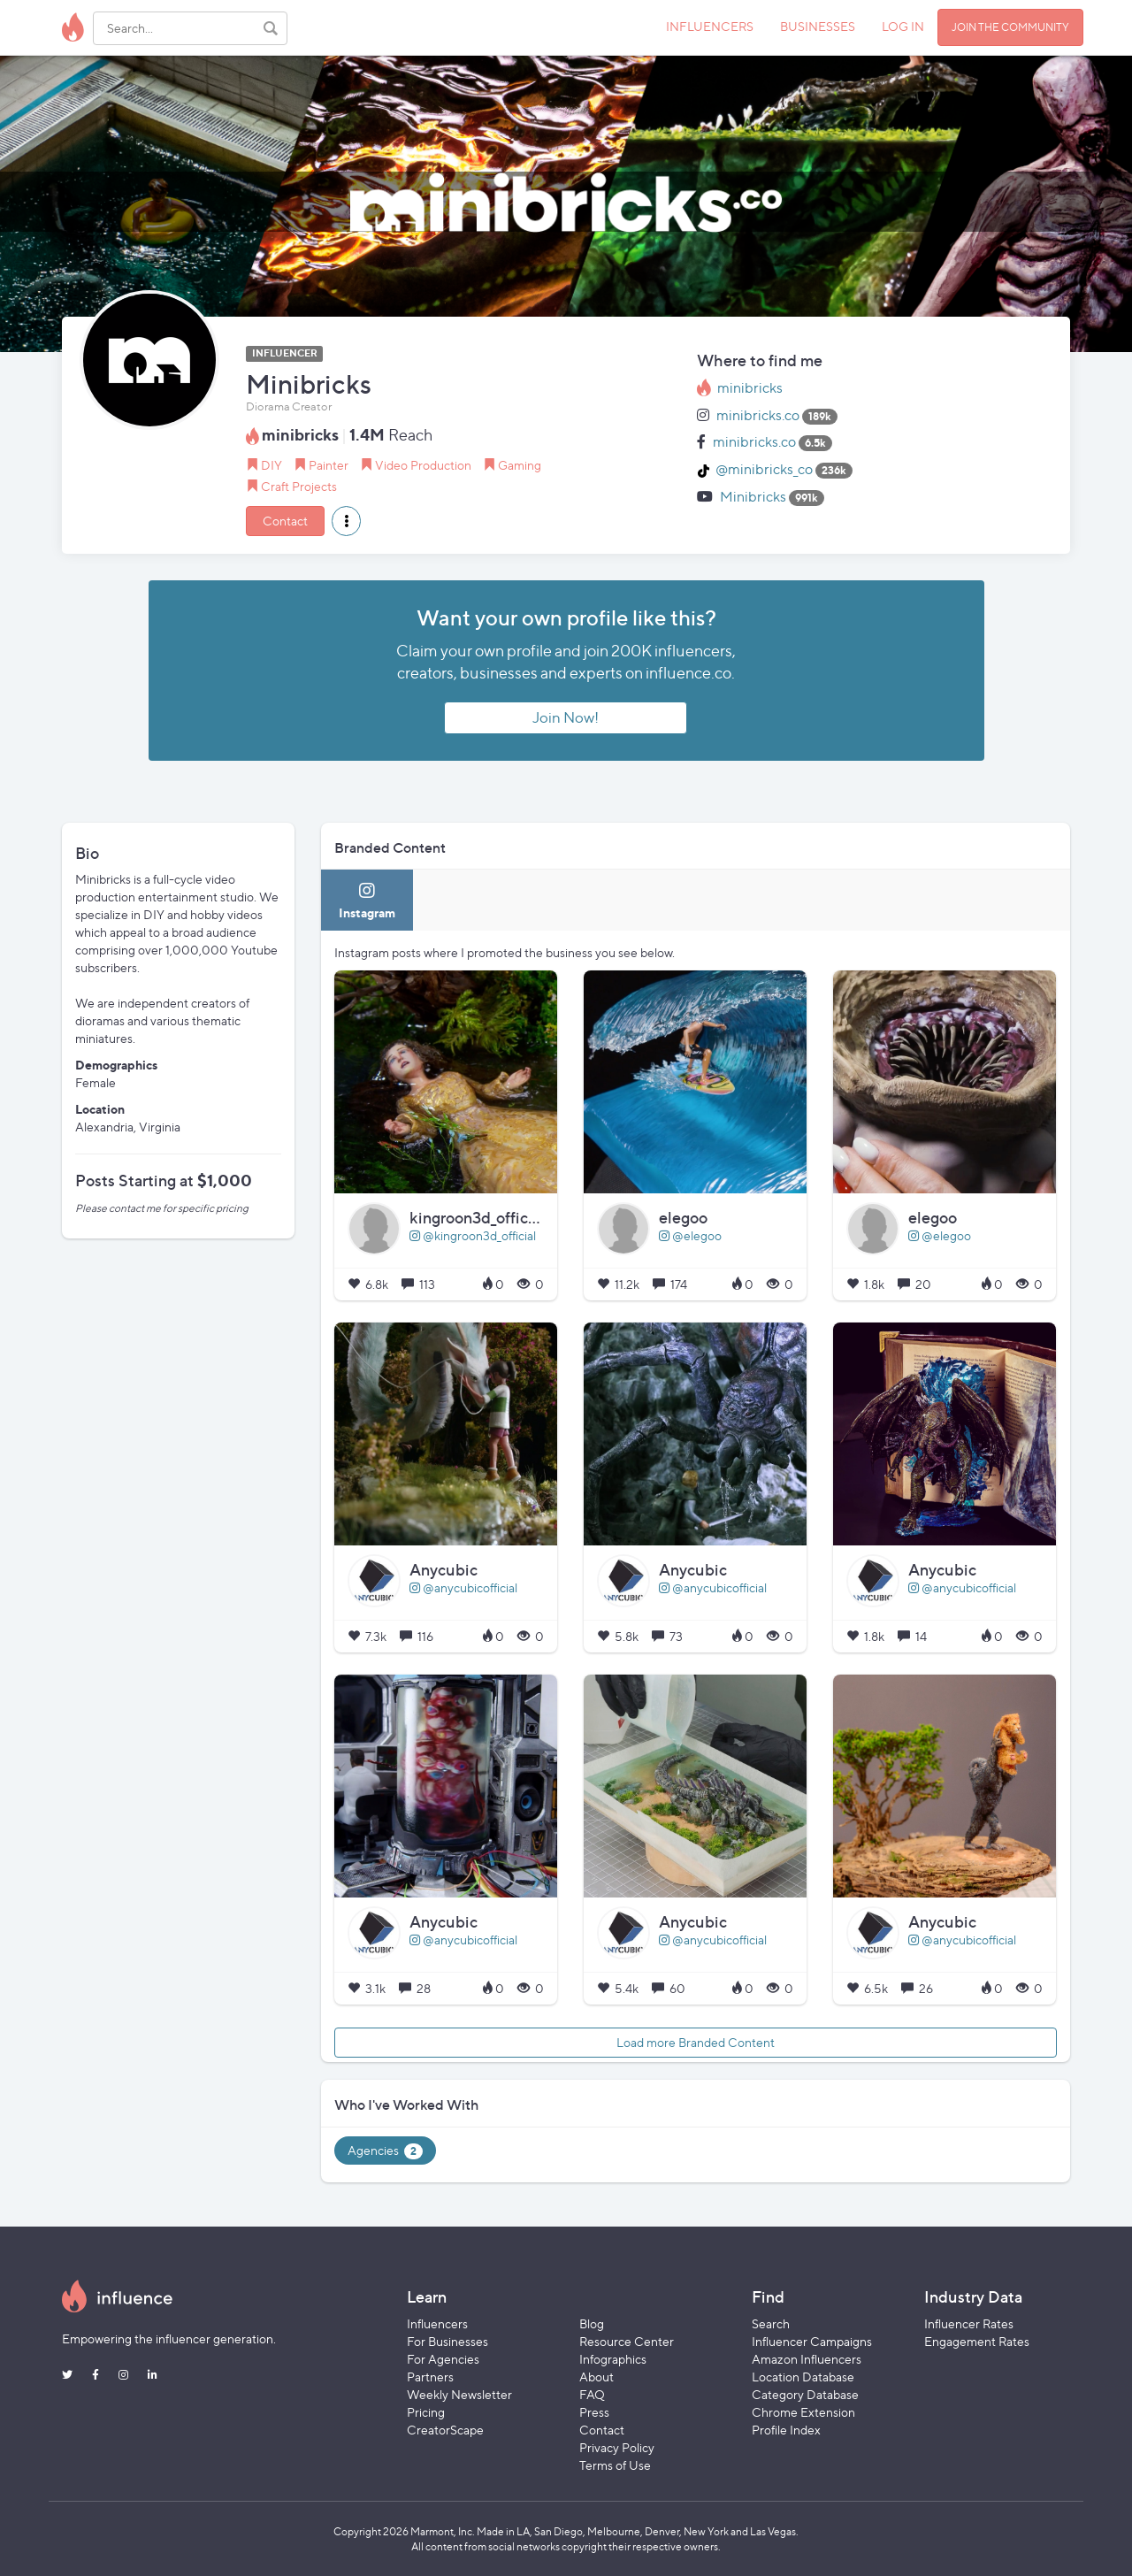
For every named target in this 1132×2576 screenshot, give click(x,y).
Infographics (612, 2358)
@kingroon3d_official (472, 1235)
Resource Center (626, 2341)
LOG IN (903, 26)
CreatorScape (445, 2429)
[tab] (367, 900)
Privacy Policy (616, 2447)
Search (771, 2323)
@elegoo (690, 1235)
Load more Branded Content (695, 2042)
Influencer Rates (968, 2323)
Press (594, 2411)
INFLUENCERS (709, 26)
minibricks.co (757, 415)
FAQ (592, 2394)
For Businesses (447, 2341)
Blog (591, 2323)
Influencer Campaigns (812, 2341)
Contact (285, 520)
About (596, 2376)
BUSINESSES (817, 26)
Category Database (805, 2394)
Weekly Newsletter (459, 2394)
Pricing (426, 2411)
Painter (328, 464)
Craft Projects (299, 486)
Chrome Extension (803, 2411)
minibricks (750, 388)
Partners (430, 2376)
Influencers (437, 2323)
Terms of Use (615, 2464)
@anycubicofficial (463, 1587)
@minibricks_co (764, 469)
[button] (346, 521)
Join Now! (565, 717)
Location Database (803, 2376)
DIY (271, 464)
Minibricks (753, 496)
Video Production (423, 464)
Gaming (519, 464)
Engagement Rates (976, 2341)
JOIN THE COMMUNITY (1010, 27)
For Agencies (443, 2358)
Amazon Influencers (806, 2358)
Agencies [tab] (385, 2151)
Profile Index (786, 2429)
